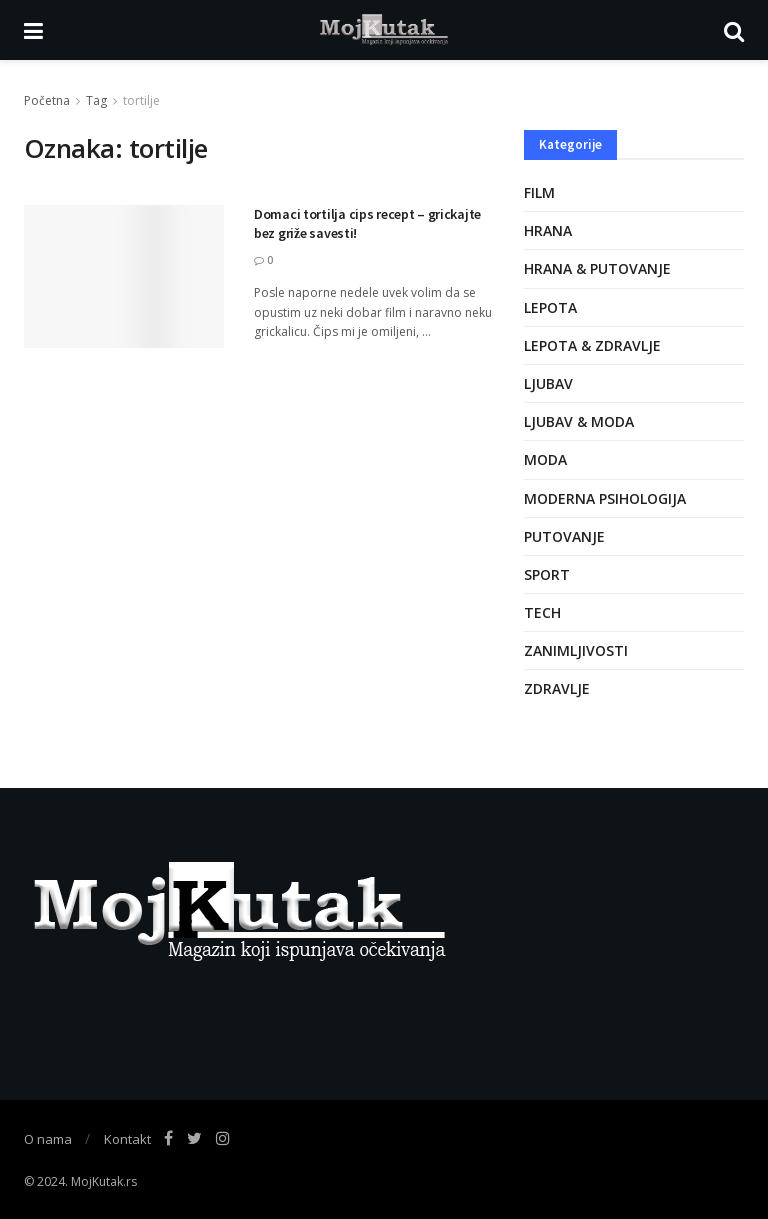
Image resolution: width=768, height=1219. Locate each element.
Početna (47, 100)
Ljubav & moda (579, 421)
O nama (48, 1139)
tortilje (141, 100)
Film (539, 192)
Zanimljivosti (576, 650)
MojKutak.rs (104, 1181)
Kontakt (127, 1139)
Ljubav (548, 383)
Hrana (548, 230)
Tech (542, 612)
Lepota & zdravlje (592, 345)
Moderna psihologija (605, 498)
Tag (96, 100)
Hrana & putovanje (597, 268)
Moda (545, 459)
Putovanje (564, 536)
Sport (547, 574)
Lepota (550, 307)
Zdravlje (557, 688)
